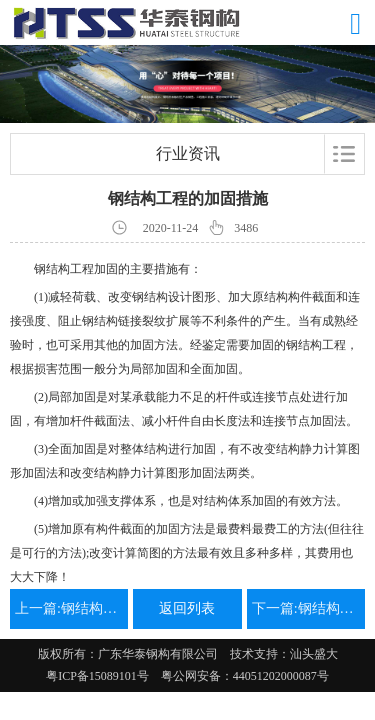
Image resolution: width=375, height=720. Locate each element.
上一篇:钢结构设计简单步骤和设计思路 (69, 608)
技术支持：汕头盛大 (284, 654)
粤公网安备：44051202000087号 (239, 676)
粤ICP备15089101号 (97, 676)
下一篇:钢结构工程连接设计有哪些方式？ (306, 608)
